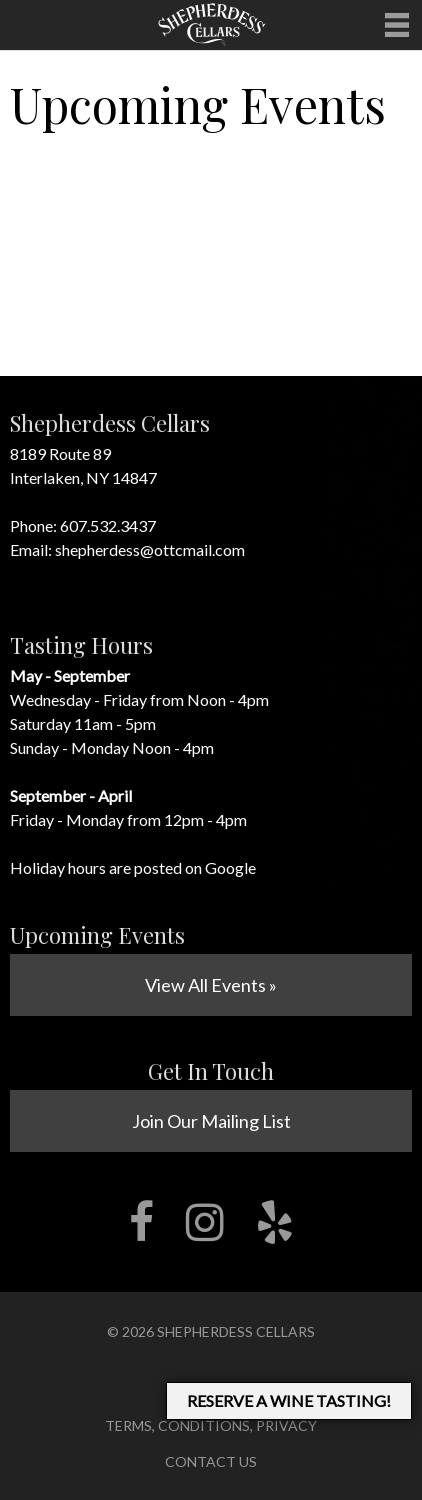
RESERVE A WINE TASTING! (289, 1400)
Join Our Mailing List (211, 1121)
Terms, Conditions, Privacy (211, 1425)
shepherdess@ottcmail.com (150, 549)
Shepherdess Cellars (236, 1331)
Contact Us (211, 1461)
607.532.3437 (108, 525)
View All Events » (211, 985)
